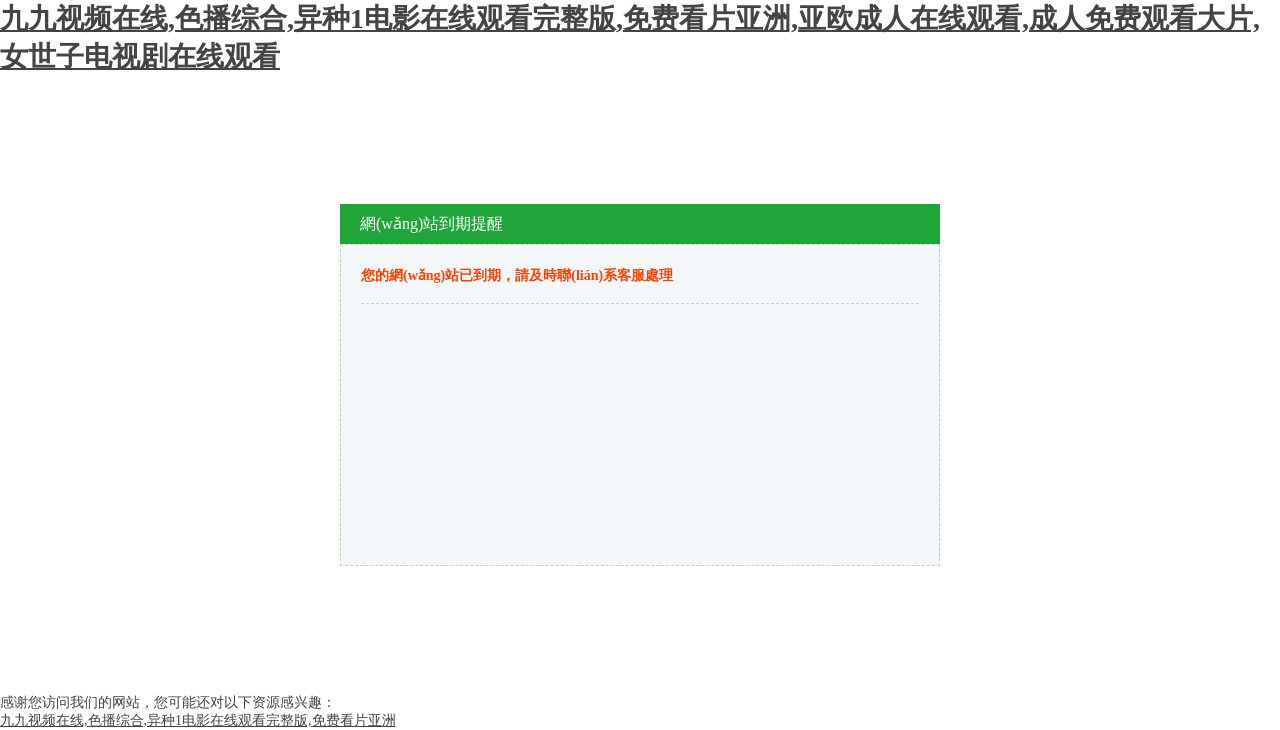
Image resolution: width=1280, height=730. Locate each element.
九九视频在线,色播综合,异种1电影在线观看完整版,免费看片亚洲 (198, 720)
